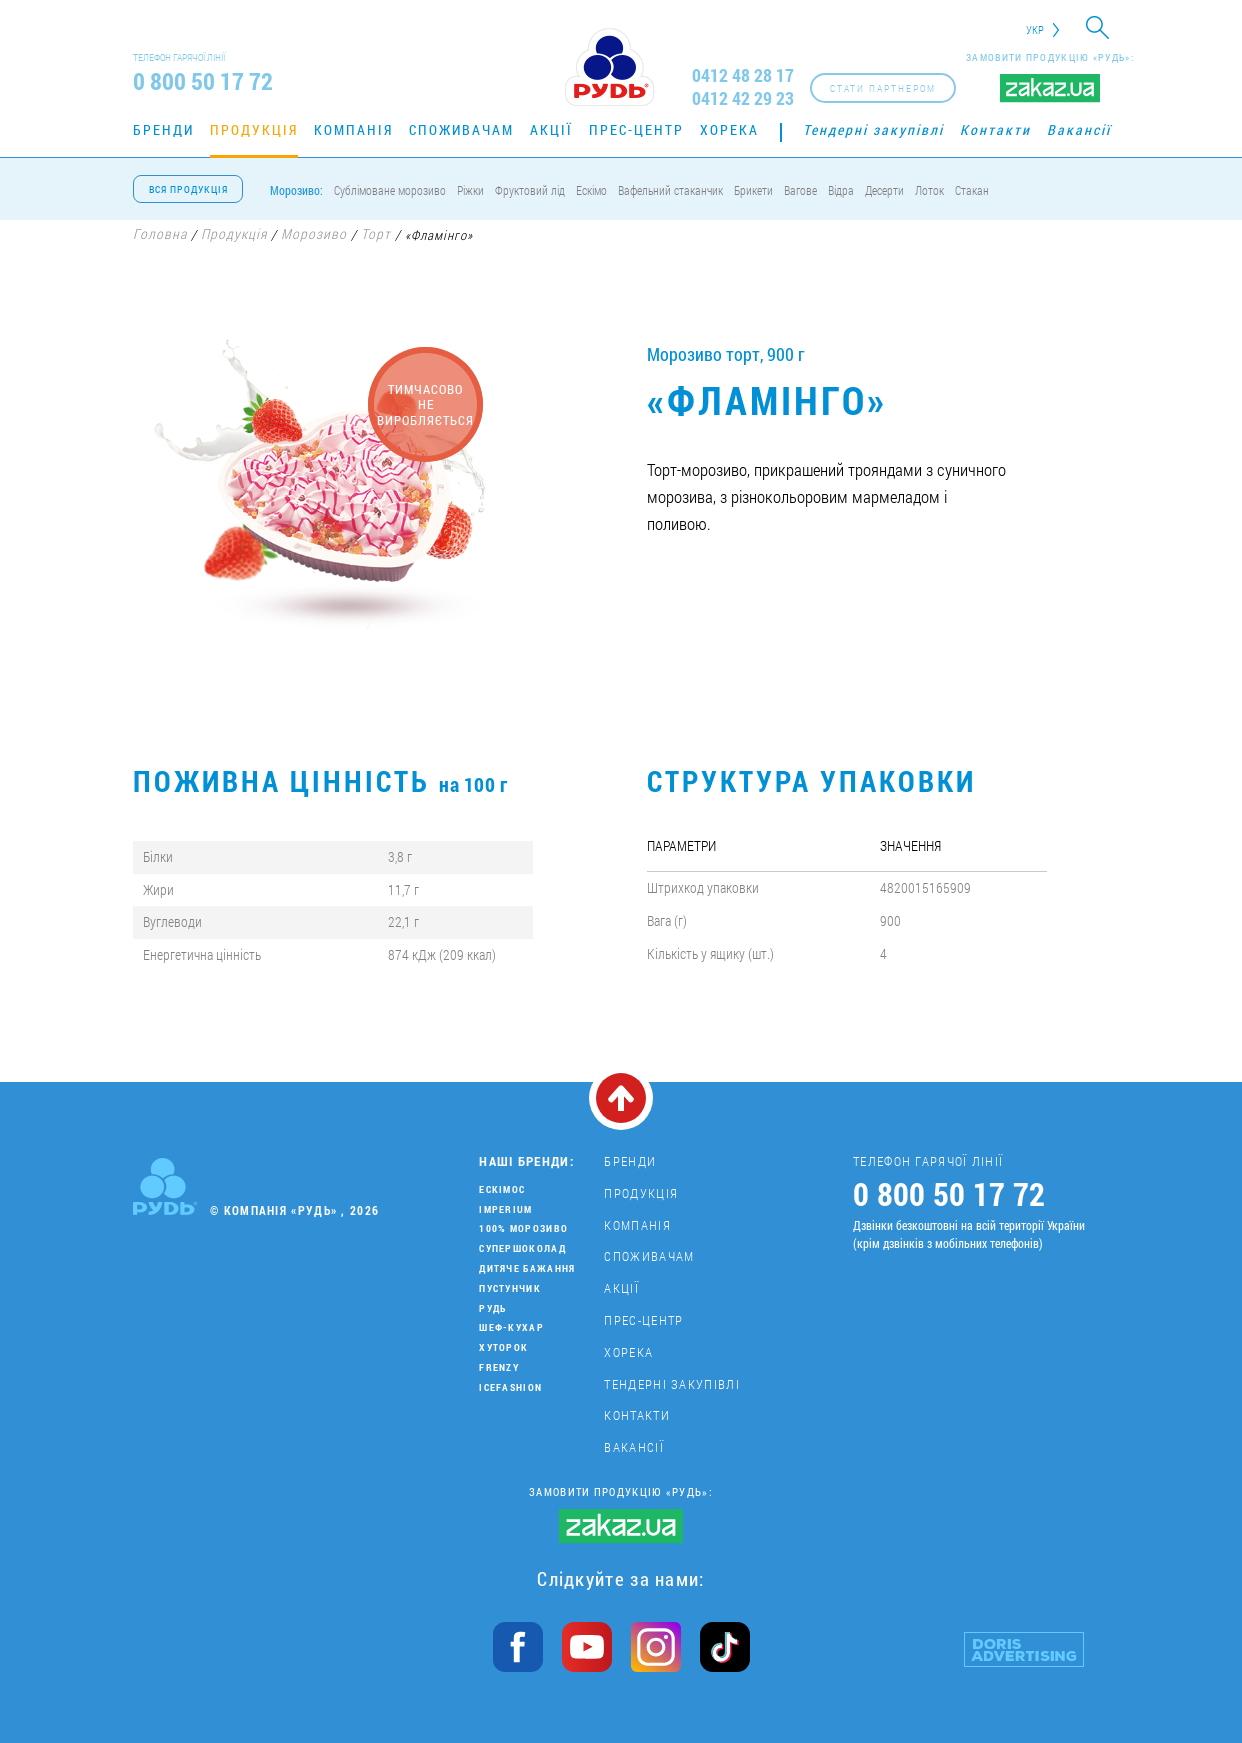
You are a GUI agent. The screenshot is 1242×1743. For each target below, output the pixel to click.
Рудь (492, 1308)
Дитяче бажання (527, 1268)
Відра (841, 190)
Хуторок (503, 1347)
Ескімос (502, 1189)
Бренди (163, 129)
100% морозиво (523, 1228)
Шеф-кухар (511, 1327)
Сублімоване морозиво (390, 190)
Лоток (929, 190)
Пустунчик (510, 1288)
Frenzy (499, 1367)
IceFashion (510, 1387)
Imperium (505, 1209)
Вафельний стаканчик (670, 190)
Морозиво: (296, 190)
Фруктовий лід (530, 190)
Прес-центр (636, 129)
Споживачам (461, 129)
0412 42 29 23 (743, 98)
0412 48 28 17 (743, 75)
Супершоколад (522, 1248)
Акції (551, 129)
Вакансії (1079, 129)
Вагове (800, 190)
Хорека (729, 129)
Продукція (254, 129)
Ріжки (470, 190)
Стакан (972, 190)
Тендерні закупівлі (873, 129)
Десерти (884, 190)
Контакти (995, 129)
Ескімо (591, 190)
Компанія (353, 129)
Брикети (753, 190)
